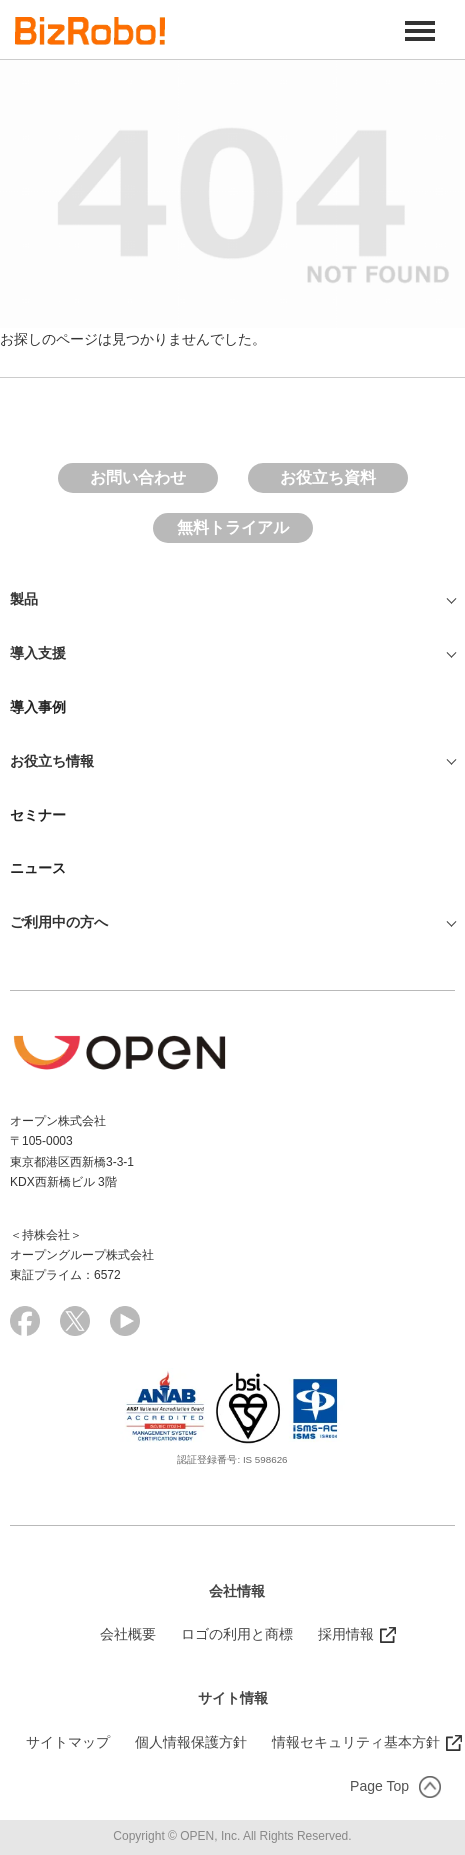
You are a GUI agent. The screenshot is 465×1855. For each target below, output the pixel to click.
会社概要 (128, 1634)
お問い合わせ (138, 477)
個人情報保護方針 (191, 1742)
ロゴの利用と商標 (237, 1634)
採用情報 (346, 1634)
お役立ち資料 (328, 477)
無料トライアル (233, 527)
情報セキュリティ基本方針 (356, 1742)
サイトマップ (68, 1742)
